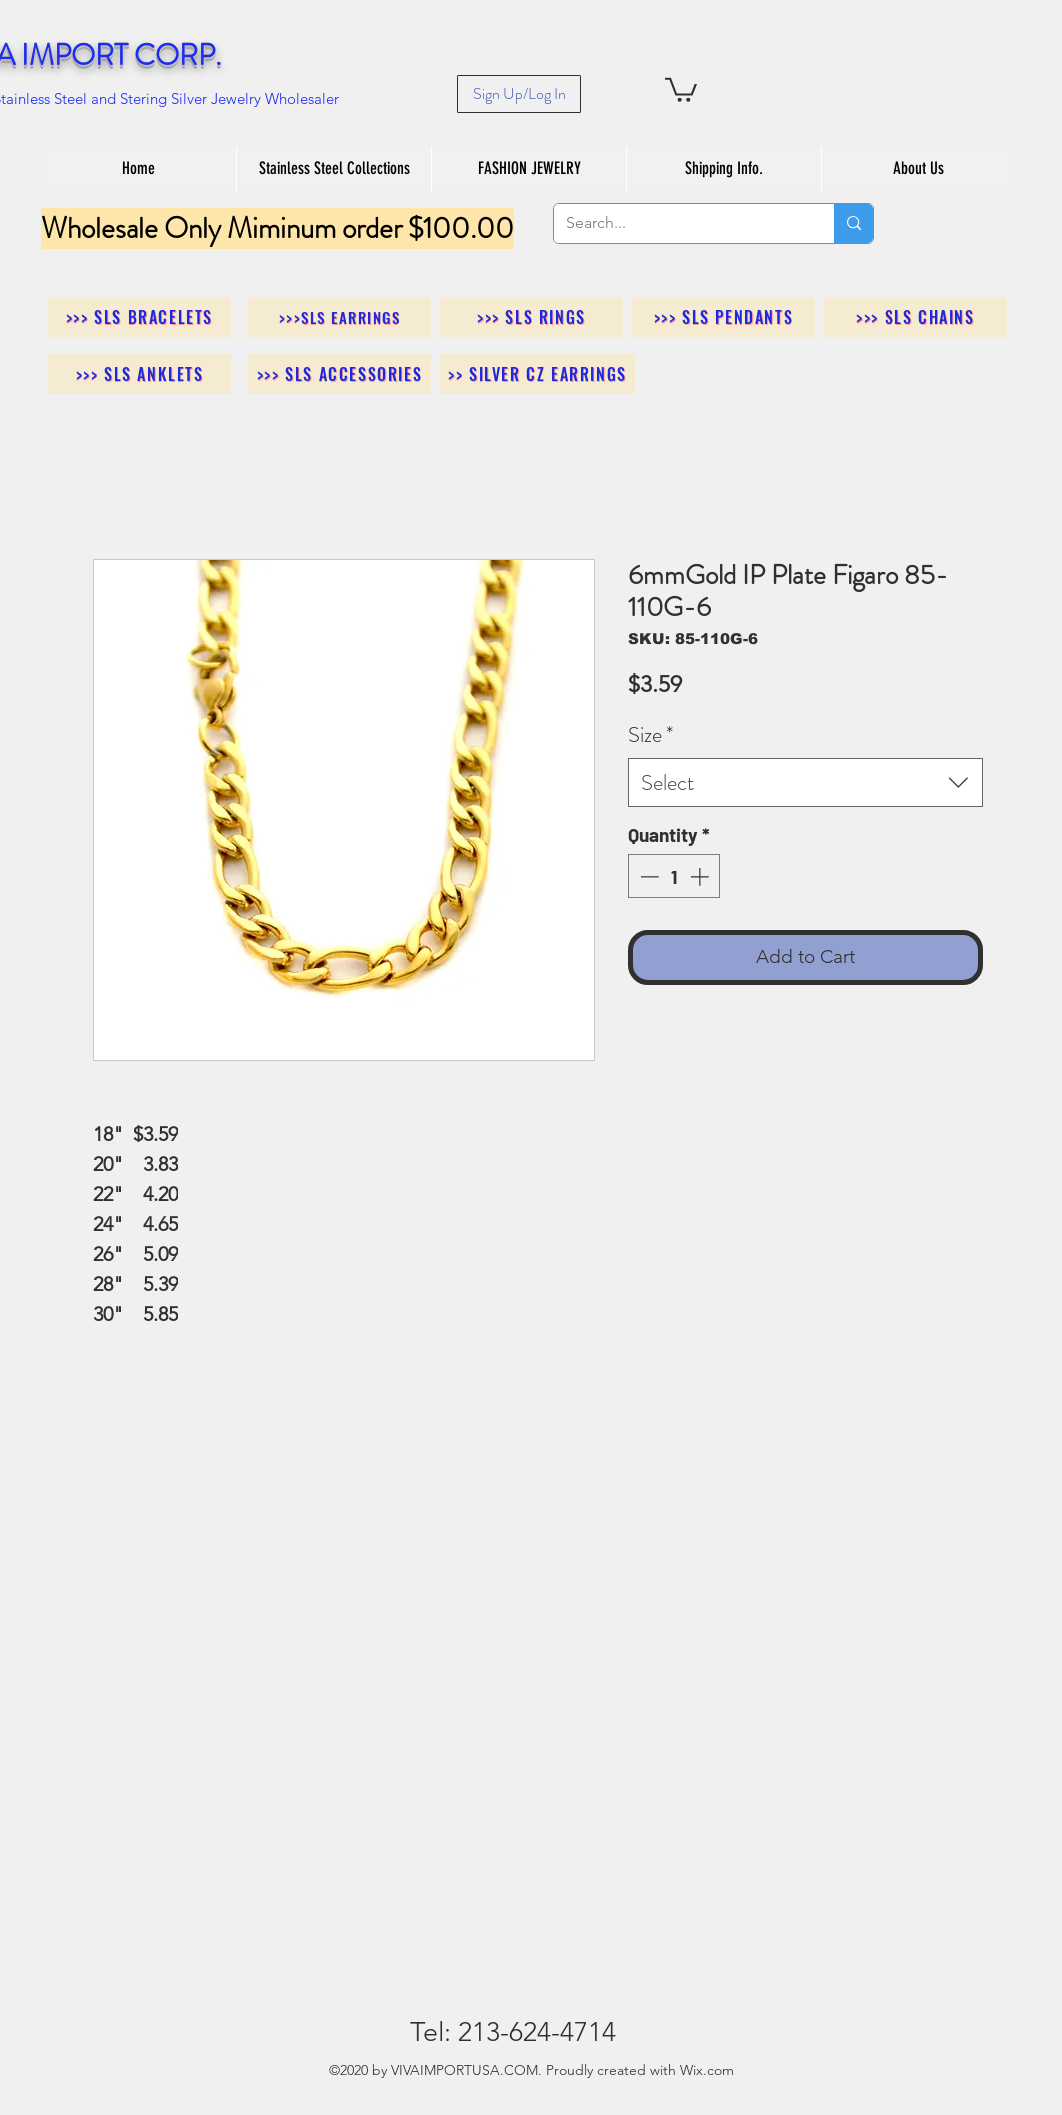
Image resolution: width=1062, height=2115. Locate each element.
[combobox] (805, 782)
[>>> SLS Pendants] (723, 317)
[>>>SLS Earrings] (339, 317)
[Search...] (679, 223)
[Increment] (701, 876)
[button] (681, 88)
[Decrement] (647, 876)
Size (650, 734)
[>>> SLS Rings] (531, 317)
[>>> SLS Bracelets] (139, 317)
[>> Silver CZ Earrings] (537, 374)
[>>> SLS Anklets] (139, 374)
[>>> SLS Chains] (915, 317)
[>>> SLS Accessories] (339, 374)
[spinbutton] (674, 876)
